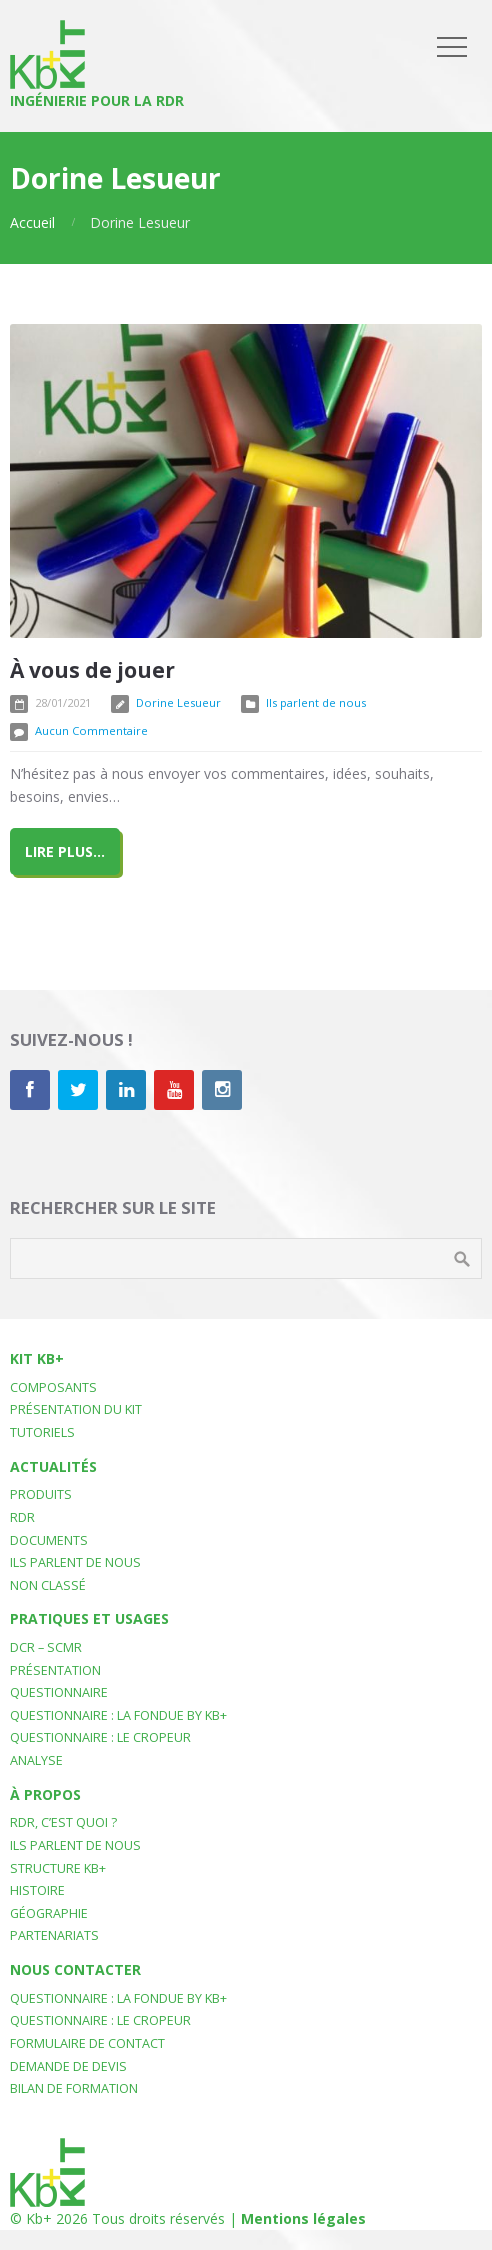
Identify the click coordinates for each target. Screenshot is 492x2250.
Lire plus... (65, 851)
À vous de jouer (92, 670)
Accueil (32, 222)
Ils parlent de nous (316, 702)
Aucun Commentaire (91, 730)
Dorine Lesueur (178, 702)
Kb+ (39, 2218)
